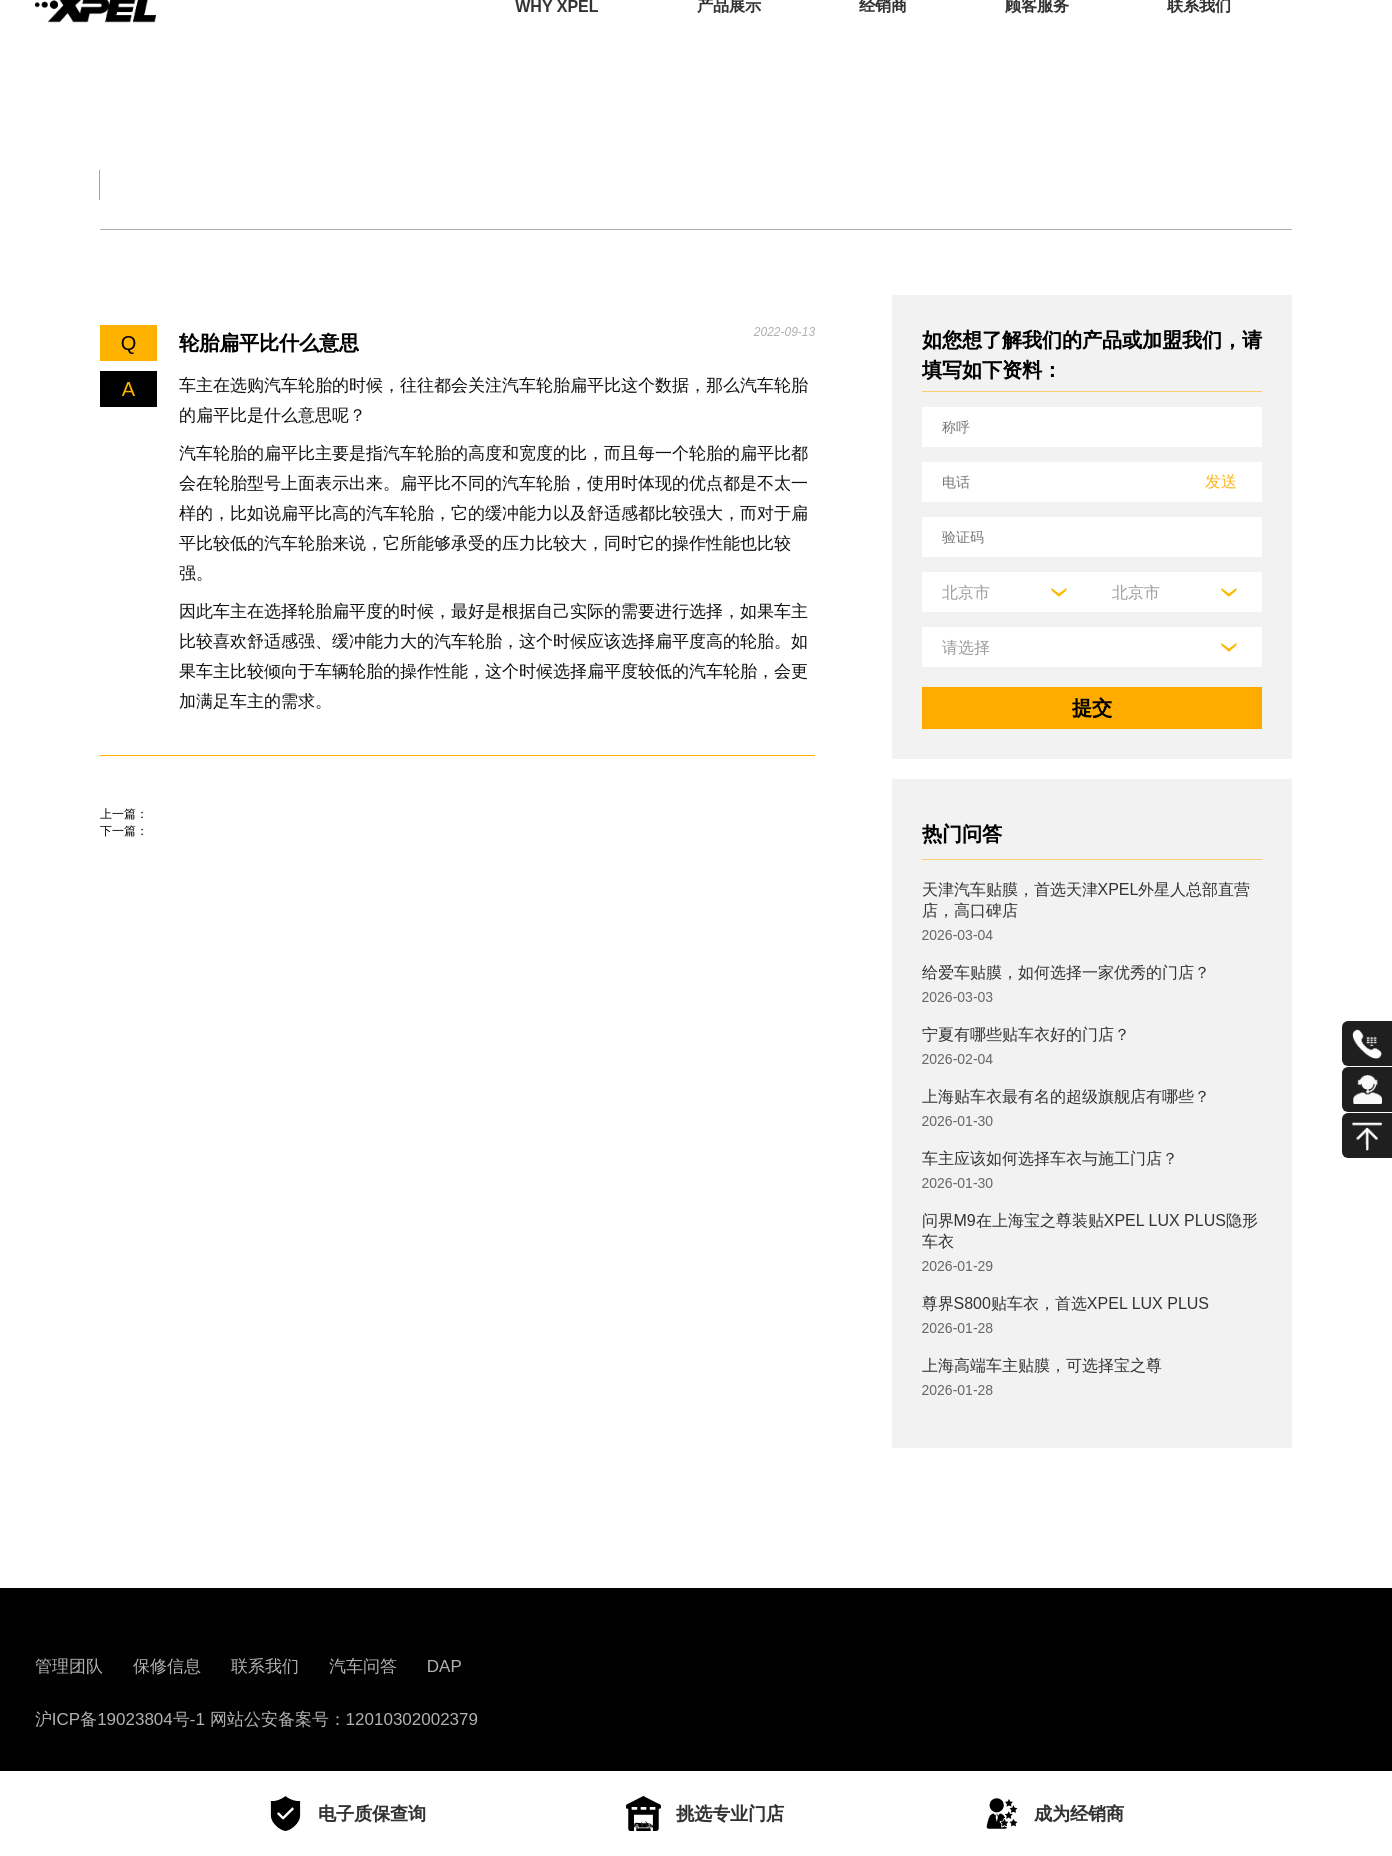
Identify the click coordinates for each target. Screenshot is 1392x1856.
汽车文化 (604, 184)
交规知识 (268, 184)
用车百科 (940, 184)
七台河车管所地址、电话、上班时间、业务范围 (310, 843)
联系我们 (1199, 44)
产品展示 (729, 44)
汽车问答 (363, 1666)
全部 (124, 184)
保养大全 (436, 184)
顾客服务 (1037, 44)
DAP (444, 1666)
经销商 (883, 44)
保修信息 (167, 1666)
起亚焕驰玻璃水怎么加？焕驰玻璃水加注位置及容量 (330, 900)
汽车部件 (772, 184)
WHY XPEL (556, 44)
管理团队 (69, 1666)
